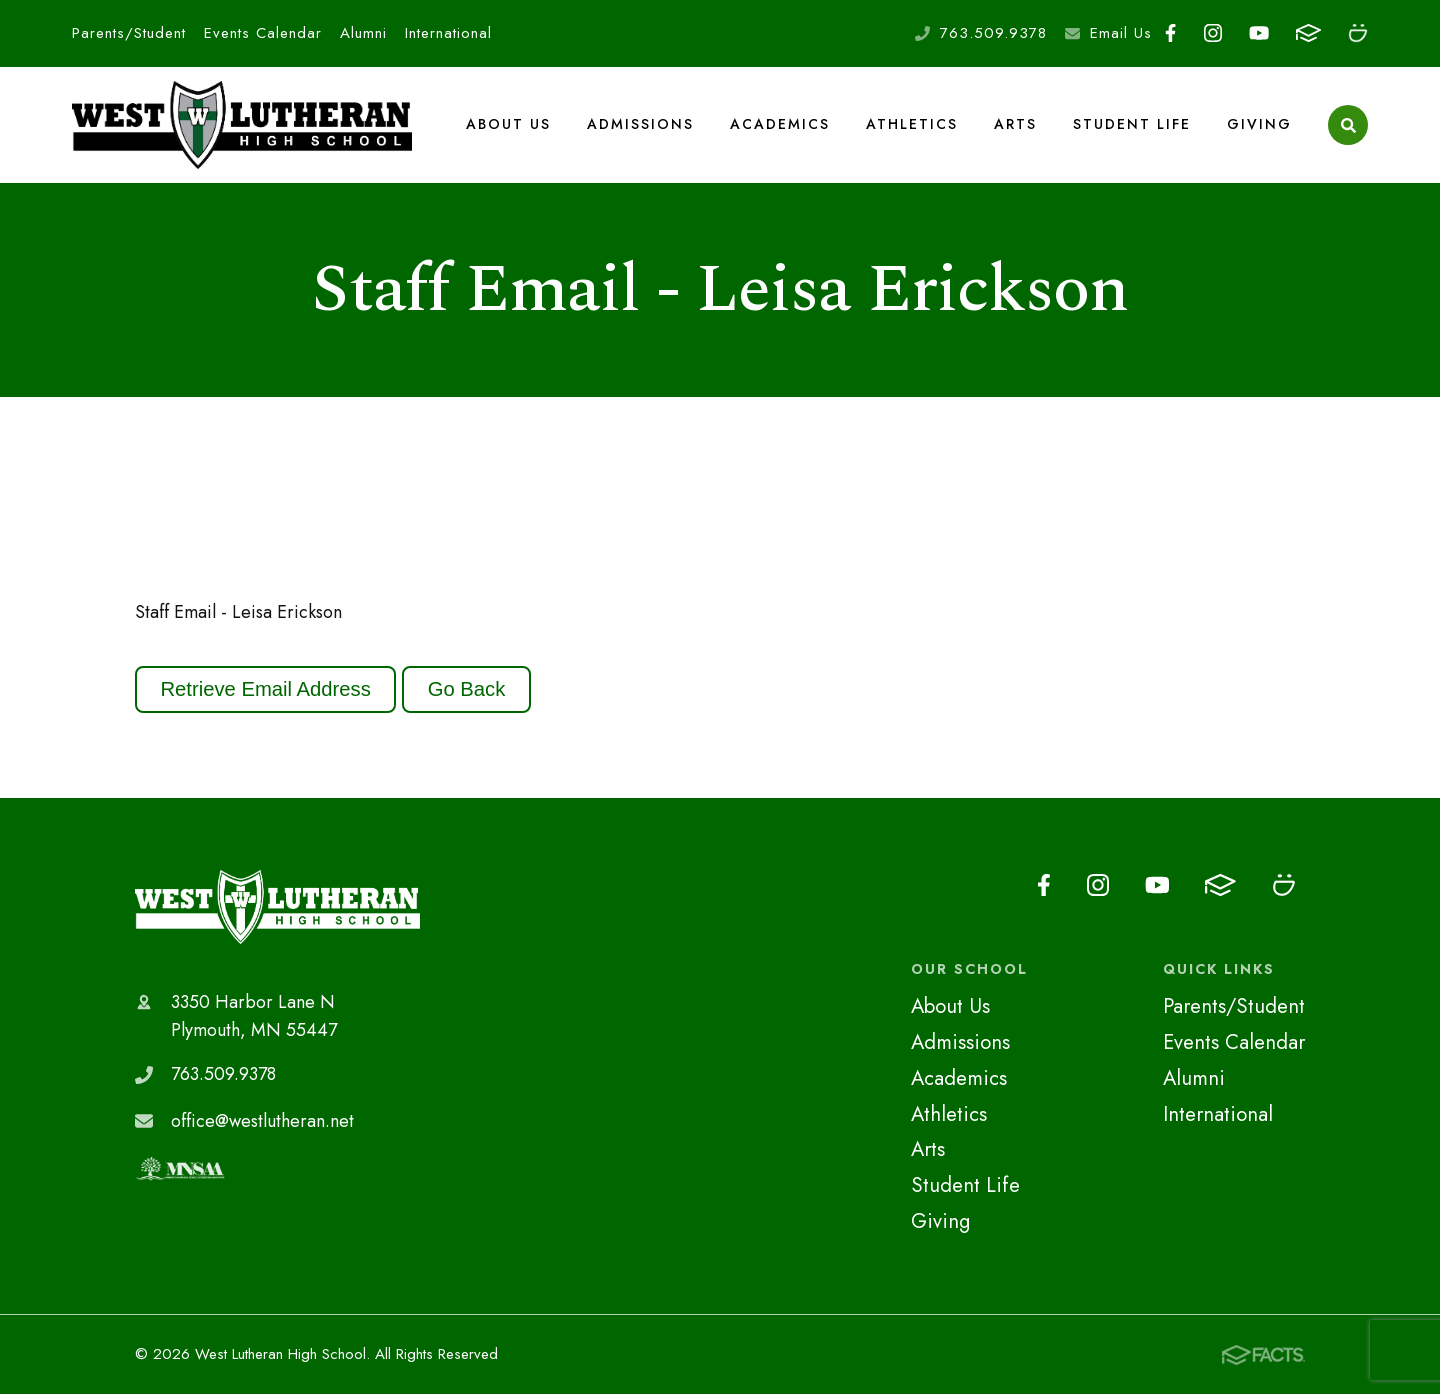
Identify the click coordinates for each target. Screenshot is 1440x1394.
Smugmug (1358, 33)
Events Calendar (263, 33)
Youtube (1259, 33)
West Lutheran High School (277, 907)
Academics (780, 124)
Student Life (1132, 124)
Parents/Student (129, 33)
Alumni (363, 33)
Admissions (640, 124)
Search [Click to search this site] (1348, 125)
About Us (508, 124)
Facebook (1170, 33)
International (448, 33)
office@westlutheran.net (262, 1121)
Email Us (1121, 33)
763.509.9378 (993, 33)
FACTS (1308, 33)
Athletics (912, 124)
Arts (1015, 124)
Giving (1259, 124)
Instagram (1213, 33)
